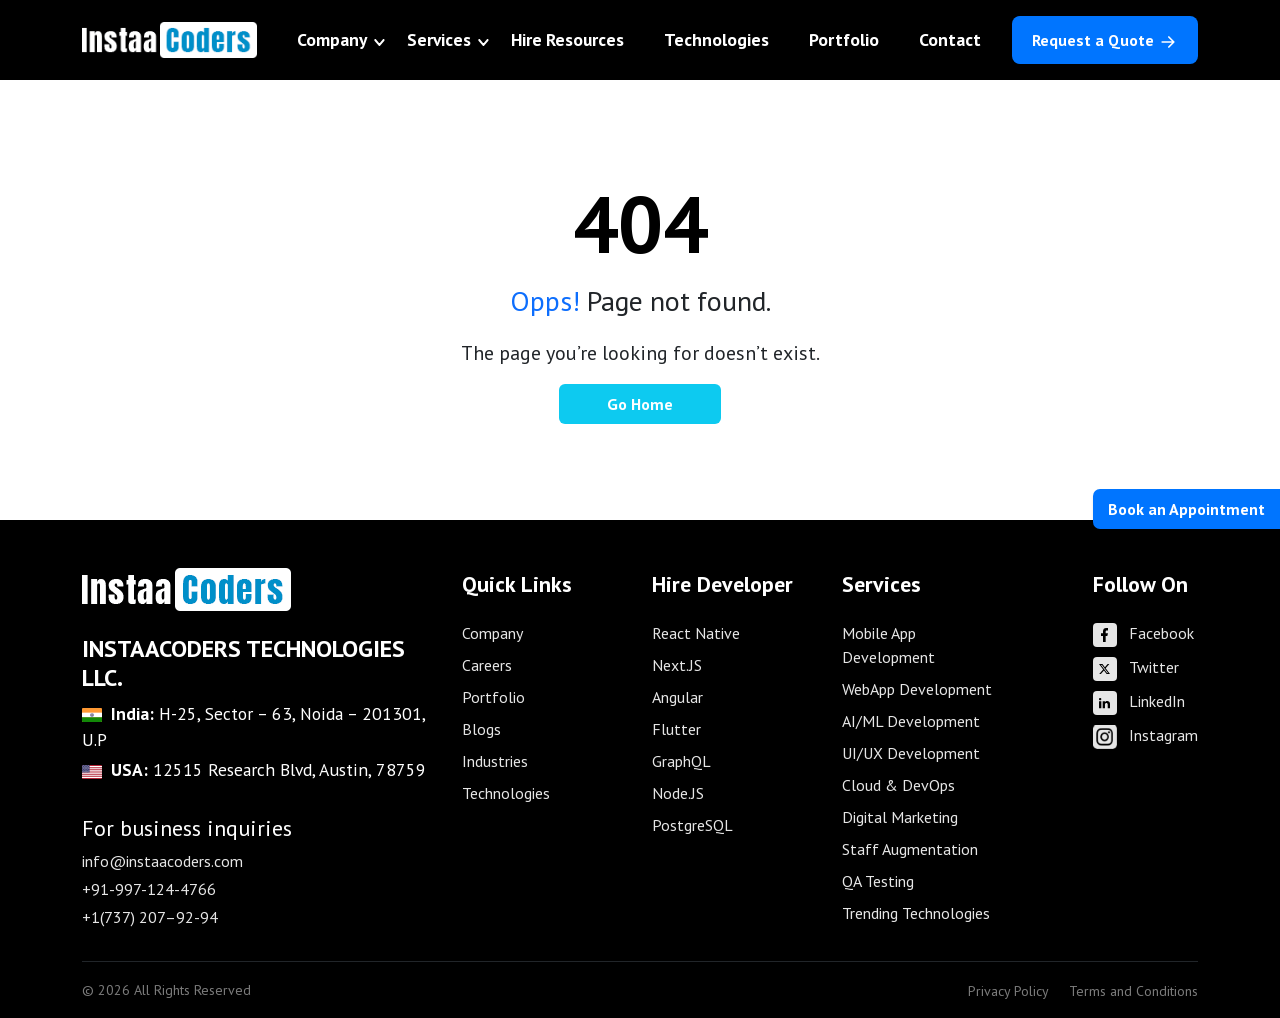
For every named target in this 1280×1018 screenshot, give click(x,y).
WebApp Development (917, 689)
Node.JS (678, 793)
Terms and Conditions (1133, 991)
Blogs (481, 729)
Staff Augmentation (910, 849)
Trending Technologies (916, 913)
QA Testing (878, 881)
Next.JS (677, 665)
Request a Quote (1105, 41)
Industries (495, 761)
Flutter (676, 729)
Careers (487, 665)
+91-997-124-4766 (149, 889)
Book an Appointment (1186, 509)
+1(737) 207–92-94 (150, 917)
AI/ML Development (911, 721)
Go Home (640, 404)
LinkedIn (1139, 701)
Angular (677, 697)
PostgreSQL (692, 825)
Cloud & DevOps (898, 785)
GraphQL (681, 761)
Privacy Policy (1008, 991)
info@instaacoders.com (162, 861)
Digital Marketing (900, 817)
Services (439, 39)
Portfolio (844, 39)
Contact (950, 39)
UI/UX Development (911, 753)
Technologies (716, 39)
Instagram (1145, 735)
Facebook (1143, 633)
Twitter (1136, 667)
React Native (696, 633)
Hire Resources (567, 39)
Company (332, 39)
